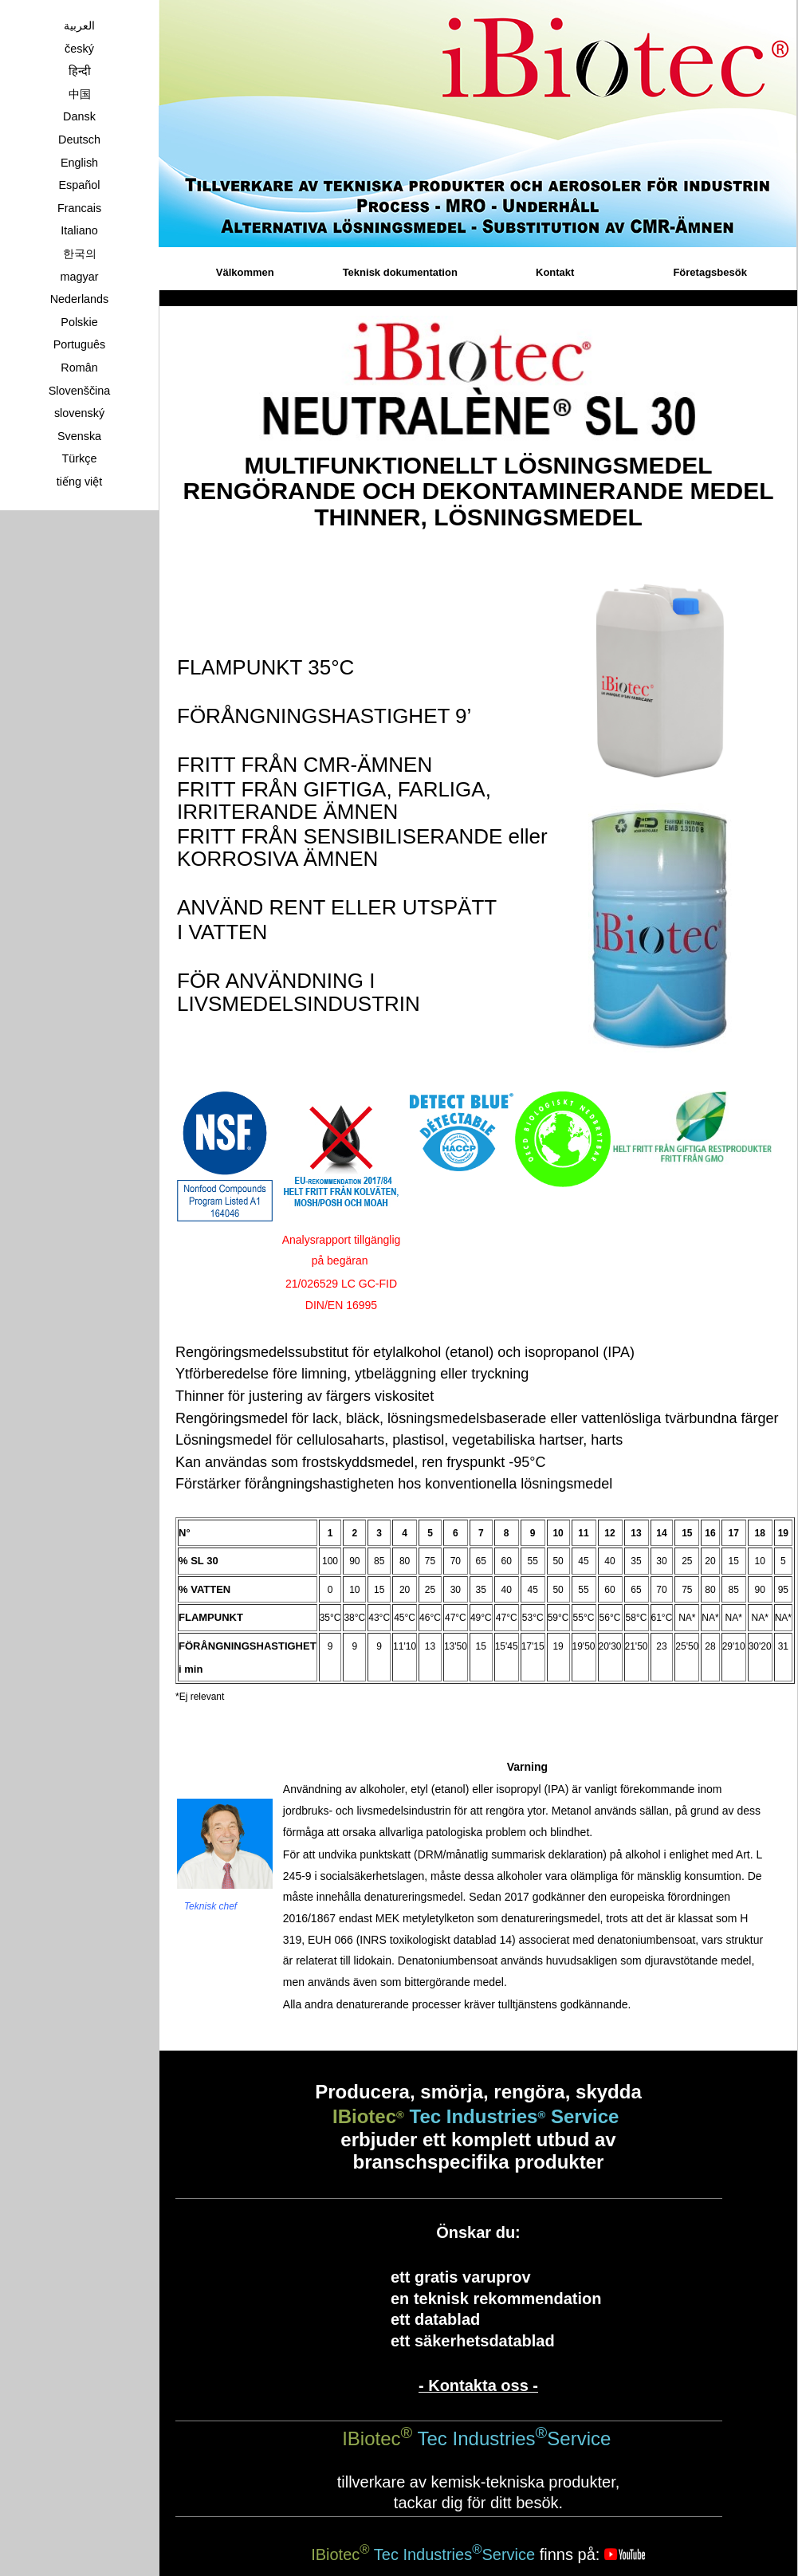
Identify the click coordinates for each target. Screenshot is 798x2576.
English (79, 162)
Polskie (79, 322)
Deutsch (79, 139)
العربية (79, 25)
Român (79, 367)
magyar (80, 276)
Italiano (79, 230)
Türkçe (79, 458)
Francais (79, 208)
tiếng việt (80, 481)
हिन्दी (80, 71)
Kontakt (555, 272)
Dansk (79, 116)
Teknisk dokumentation (400, 272)
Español (79, 185)
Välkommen (245, 272)
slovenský (79, 413)
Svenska (79, 436)
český (79, 48)
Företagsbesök (709, 272)
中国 (80, 94)
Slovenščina (80, 390)
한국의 (79, 253)
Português (79, 344)
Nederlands (79, 299)
